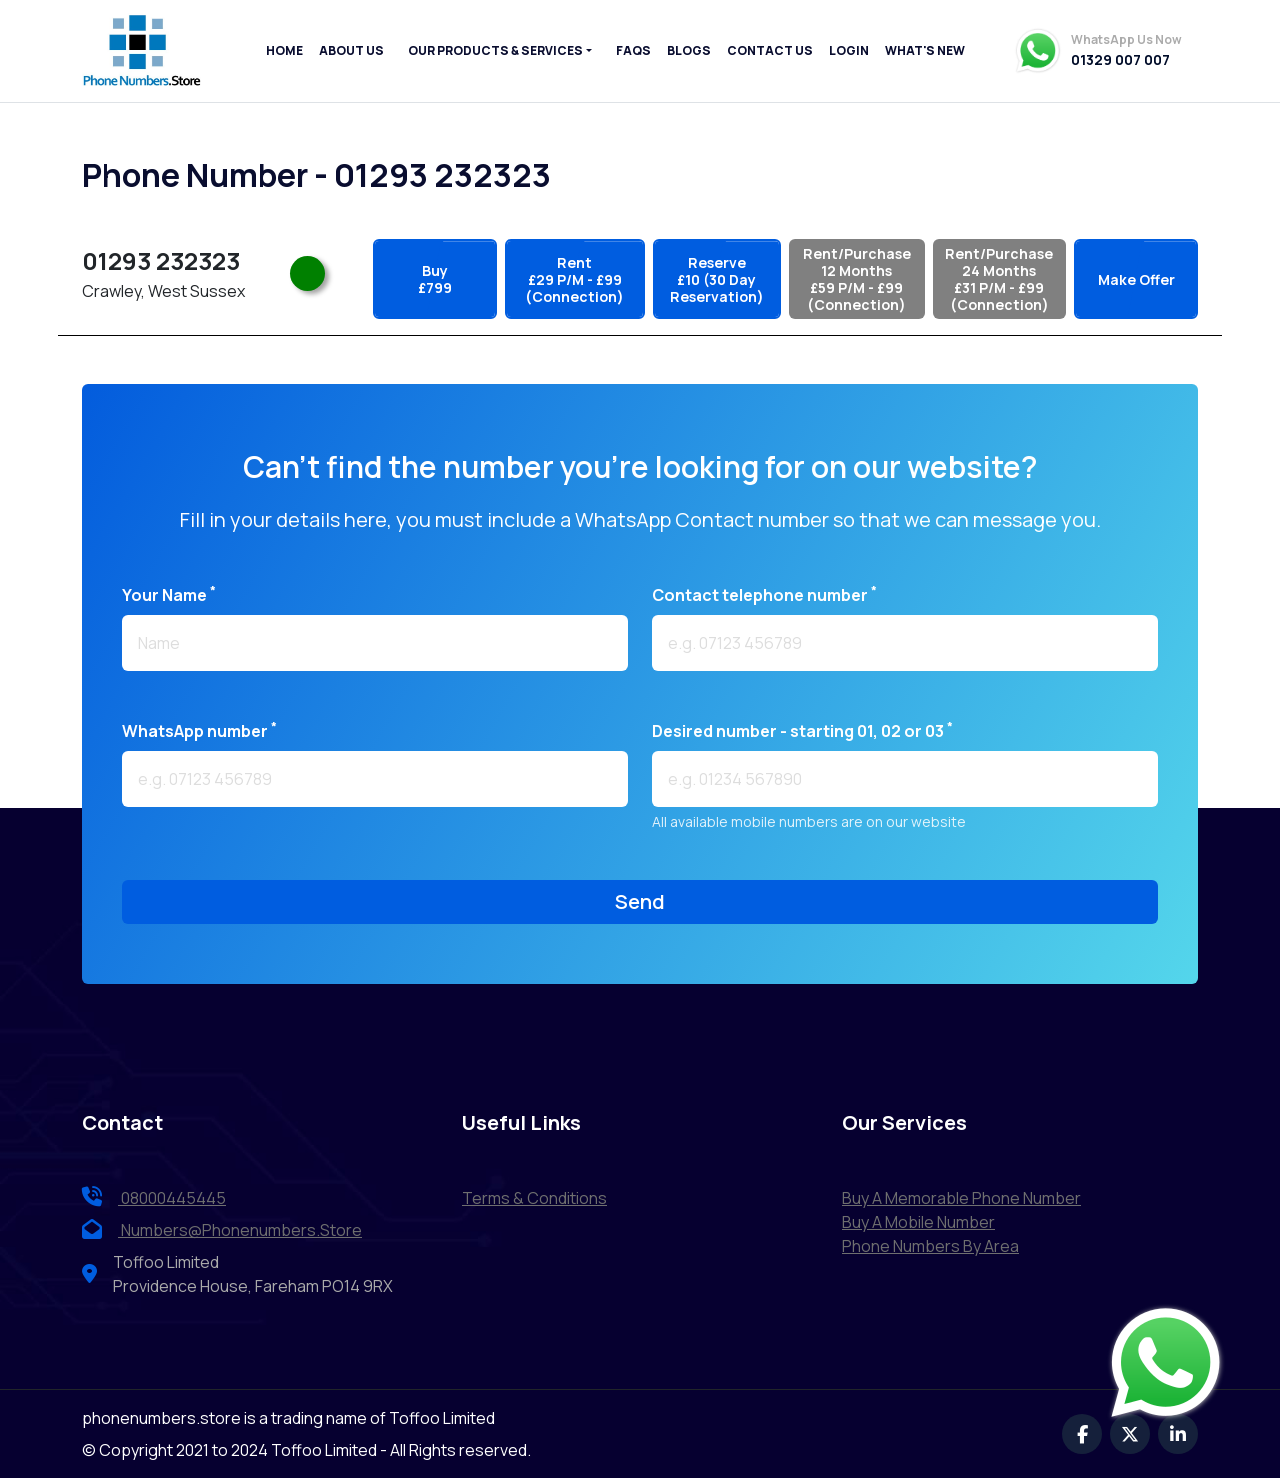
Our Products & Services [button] (495, 50)
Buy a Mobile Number (918, 1222)
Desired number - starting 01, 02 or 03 (802, 730)
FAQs (633, 50)
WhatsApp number (199, 730)
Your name (169, 594)
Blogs (689, 50)
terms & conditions (534, 1198)
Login (849, 50)
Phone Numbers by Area (930, 1246)
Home (284, 50)
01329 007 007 (1120, 60)
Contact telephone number (764, 594)
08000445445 (154, 1198)
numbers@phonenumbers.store (222, 1230)
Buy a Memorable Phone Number (961, 1198)
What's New (925, 50)
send (640, 901)
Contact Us (770, 50)
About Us (351, 50)
